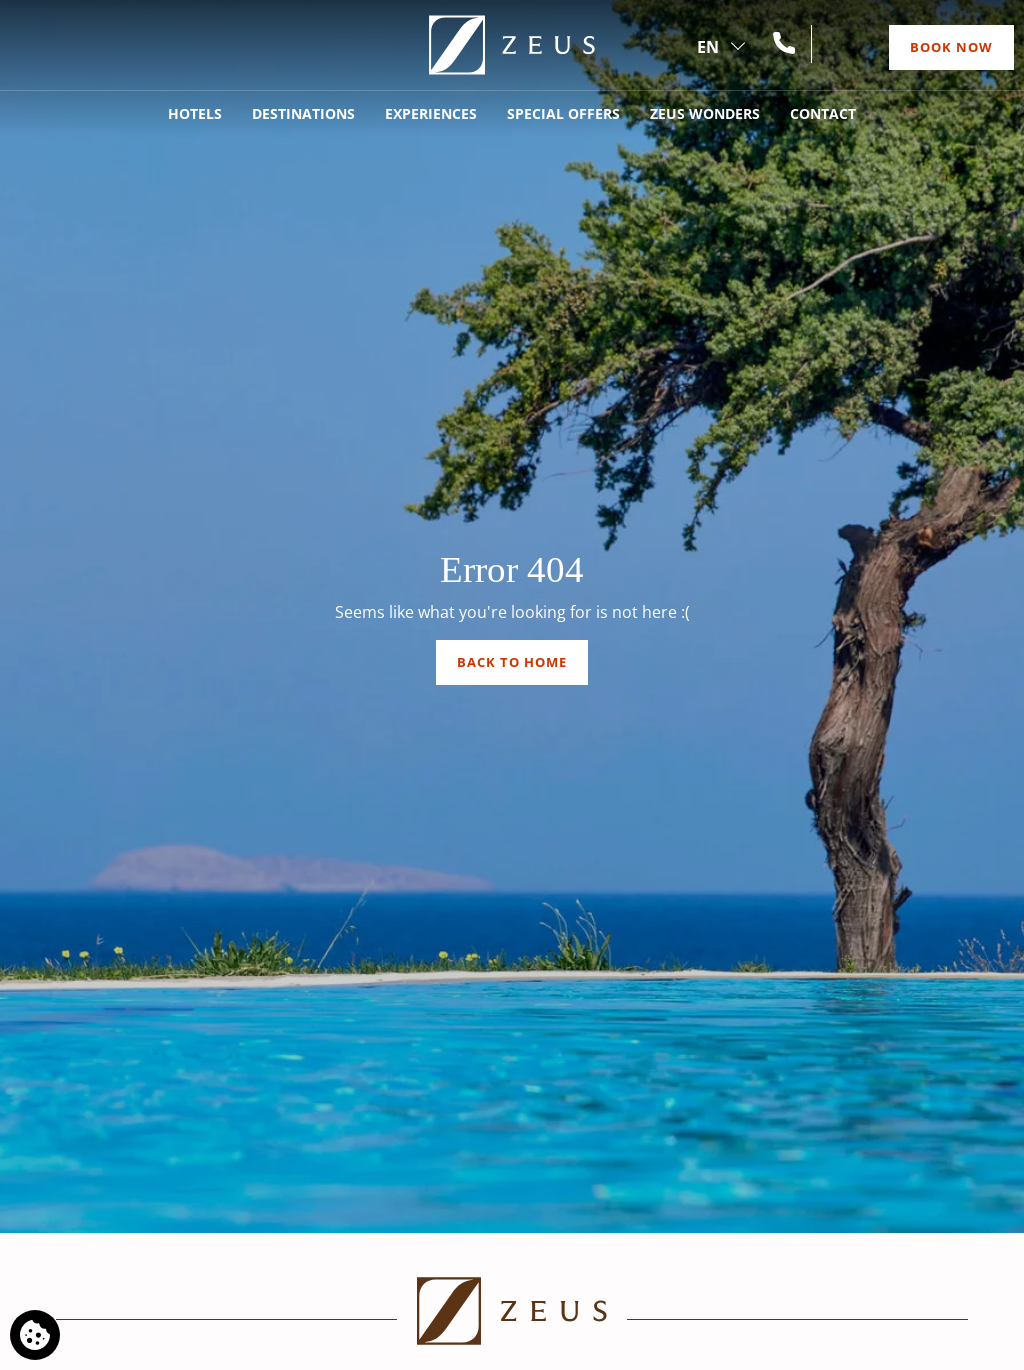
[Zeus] (512, 45)
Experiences (431, 113)
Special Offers (563, 113)
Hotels (195, 113)
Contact (823, 113)
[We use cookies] (35, 1335)
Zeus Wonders (705, 113)
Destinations (303, 113)
